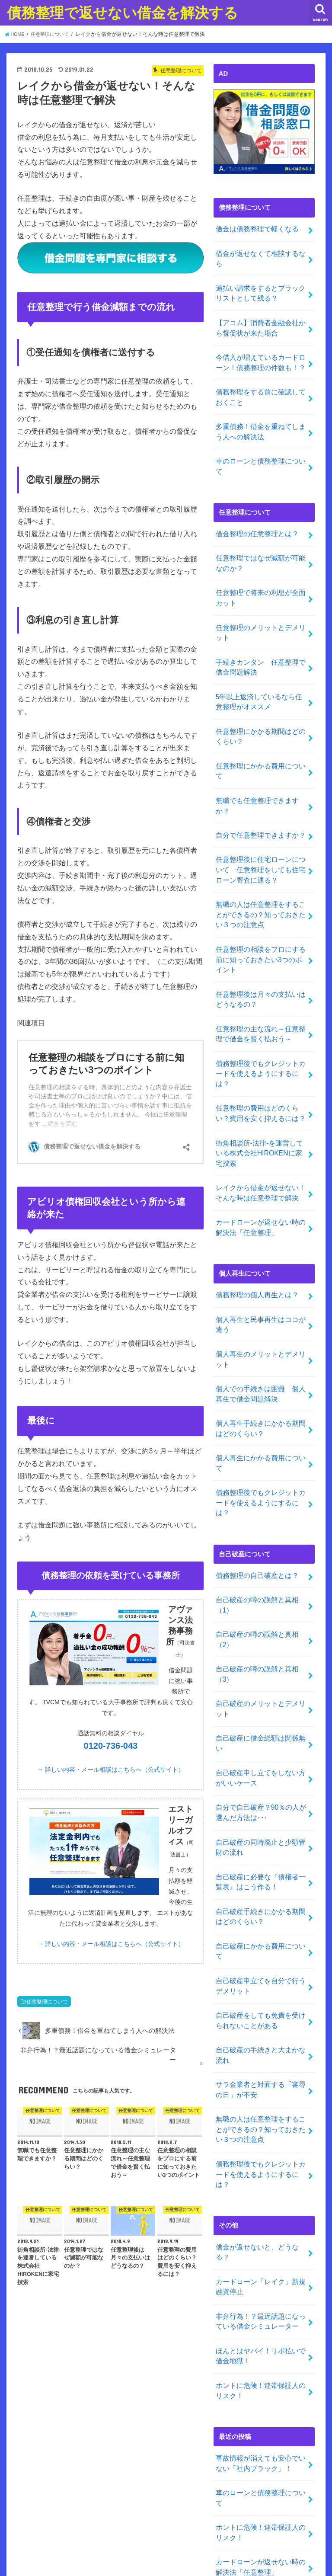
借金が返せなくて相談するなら (260, 251)
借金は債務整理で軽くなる (254, 228)
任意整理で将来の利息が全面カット (260, 558)
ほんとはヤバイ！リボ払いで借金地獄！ (260, 2127)
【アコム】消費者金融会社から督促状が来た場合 (260, 311)
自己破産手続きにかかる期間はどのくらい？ (260, 1742)
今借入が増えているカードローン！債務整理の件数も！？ (260, 344)
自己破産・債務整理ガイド (252, 2444)
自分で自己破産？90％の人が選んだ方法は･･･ (257, 1644)
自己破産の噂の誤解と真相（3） (254, 1524)
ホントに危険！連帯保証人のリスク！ (260, 2160)
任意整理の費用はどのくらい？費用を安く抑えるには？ (260, 1012)
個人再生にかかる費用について (260, 1337)
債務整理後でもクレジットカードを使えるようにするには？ (260, 980)
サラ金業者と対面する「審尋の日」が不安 (260, 1895)
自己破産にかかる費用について (260, 1769)
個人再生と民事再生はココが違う (260, 1213)
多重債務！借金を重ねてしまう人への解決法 (260, 409)
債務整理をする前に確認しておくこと (260, 376)
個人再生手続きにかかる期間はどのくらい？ (260, 1310)
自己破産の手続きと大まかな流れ (260, 1862)
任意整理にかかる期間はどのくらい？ (260, 687)
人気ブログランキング (246, 2458)
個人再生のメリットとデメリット (260, 1245)
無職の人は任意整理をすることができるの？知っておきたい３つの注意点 (260, 835)
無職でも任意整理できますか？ (264, 738)
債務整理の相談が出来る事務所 (259, 2390)
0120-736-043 (111, 1745)
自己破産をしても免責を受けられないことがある (260, 1829)
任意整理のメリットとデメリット (260, 590)
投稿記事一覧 (233, 2405)
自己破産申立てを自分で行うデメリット (260, 1797)
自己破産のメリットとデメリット (260, 1557)
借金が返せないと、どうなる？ (260, 2035)
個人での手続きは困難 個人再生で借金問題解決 (260, 1278)
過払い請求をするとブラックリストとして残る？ (260, 279)
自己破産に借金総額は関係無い (260, 1584)
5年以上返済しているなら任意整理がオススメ (259, 655)
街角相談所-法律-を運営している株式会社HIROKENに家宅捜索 (259, 1049)
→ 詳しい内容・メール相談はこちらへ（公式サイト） (110, 1769)
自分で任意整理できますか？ (257, 761)
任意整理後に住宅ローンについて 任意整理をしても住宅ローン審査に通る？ (260, 793)
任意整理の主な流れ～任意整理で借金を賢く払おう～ (260, 947)
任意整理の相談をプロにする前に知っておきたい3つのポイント (260, 878)
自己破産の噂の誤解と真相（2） (254, 1491)
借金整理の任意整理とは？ (254, 497)
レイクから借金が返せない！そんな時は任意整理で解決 (260, 1087)
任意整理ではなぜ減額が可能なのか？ (260, 525)
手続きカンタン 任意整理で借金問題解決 (260, 622)
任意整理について (47, 2002)
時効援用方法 (233, 2429)
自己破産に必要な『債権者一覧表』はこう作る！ (260, 1709)
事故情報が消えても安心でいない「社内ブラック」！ (260, 2230)
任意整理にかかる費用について (260, 715)
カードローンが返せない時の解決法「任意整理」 (260, 1119)
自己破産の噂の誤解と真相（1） (254, 1459)
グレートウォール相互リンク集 (259, 2487)
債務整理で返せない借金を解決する (122, 12)
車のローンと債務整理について (260, 436)
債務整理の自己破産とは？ (254, 1431)
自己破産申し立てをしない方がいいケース (260, 1612)
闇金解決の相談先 (239, 2472)
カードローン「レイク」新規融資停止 (260, 2062)
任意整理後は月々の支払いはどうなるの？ (260, 915)
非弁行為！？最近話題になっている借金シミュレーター (260, 2095)
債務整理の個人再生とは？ (254, 1185)
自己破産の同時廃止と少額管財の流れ (260, 1677)
